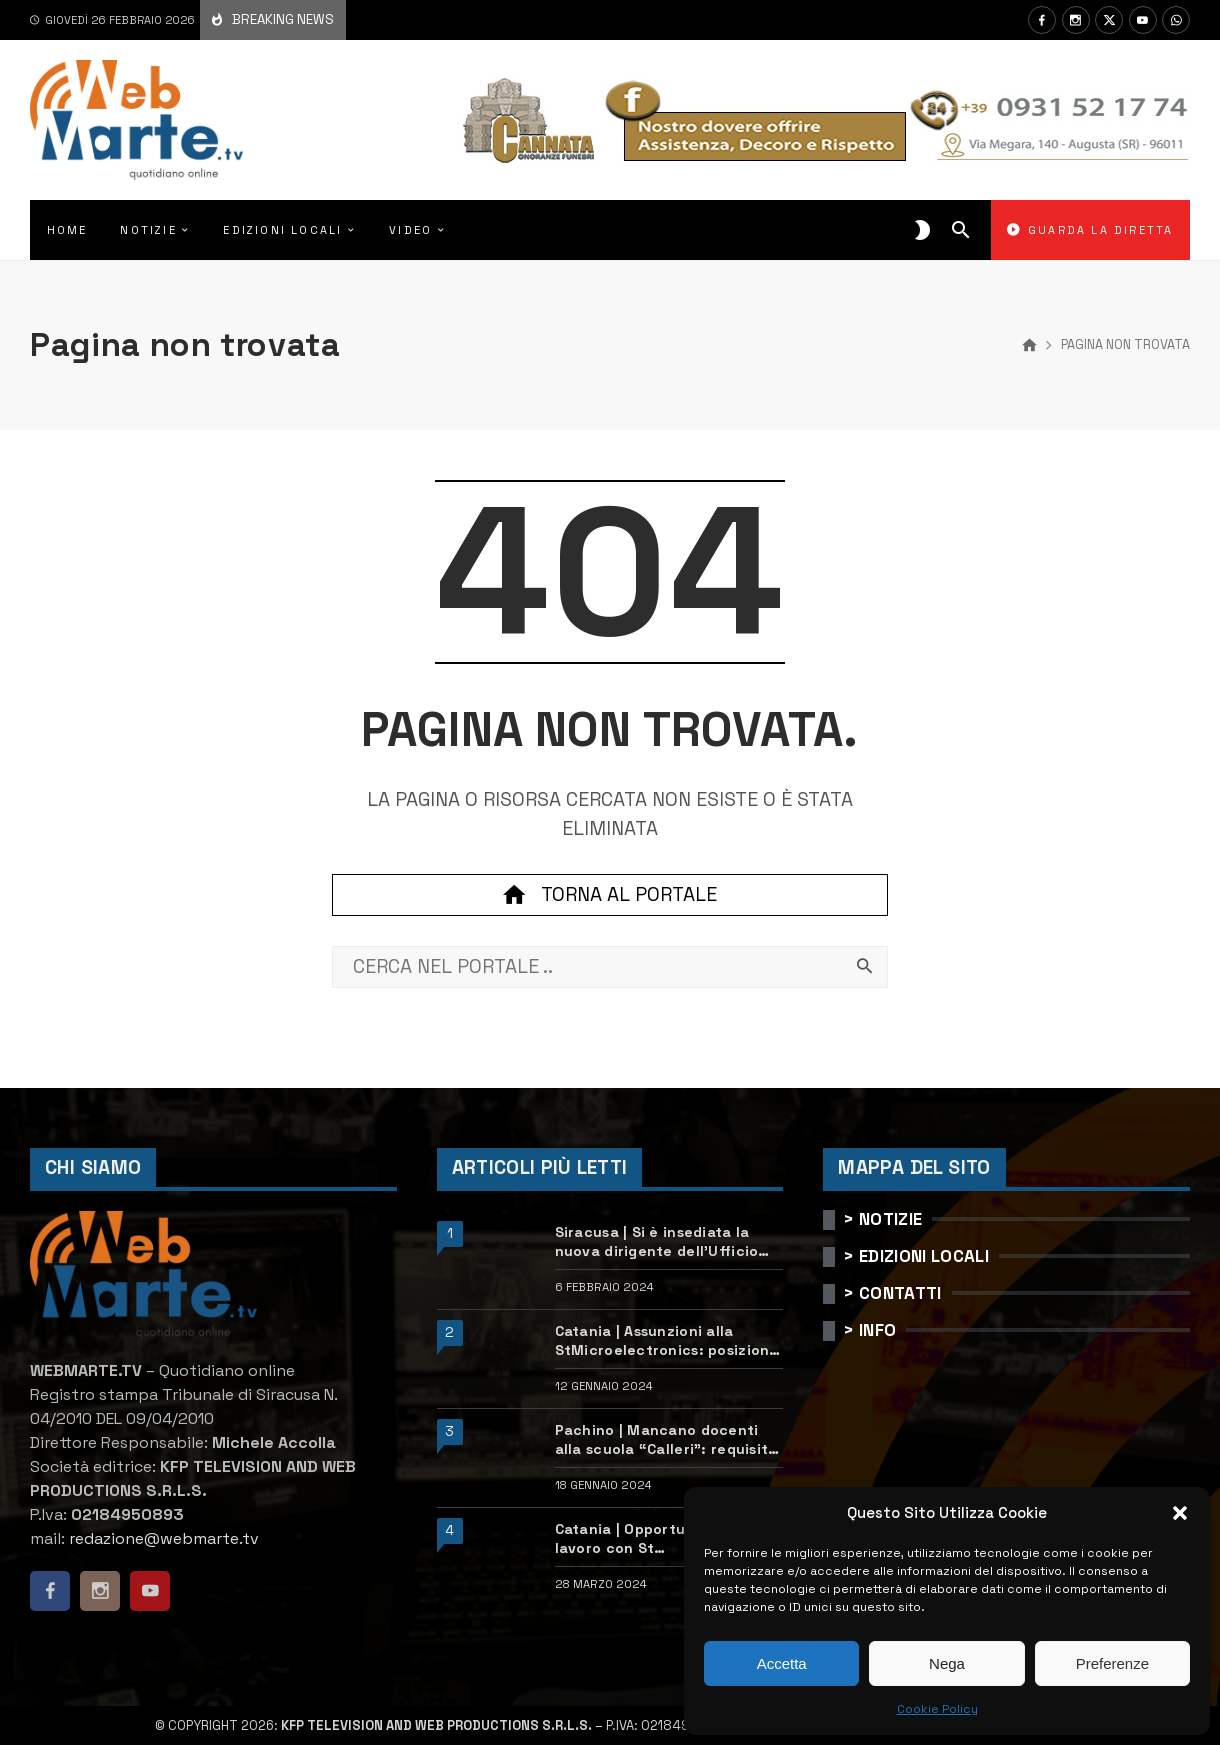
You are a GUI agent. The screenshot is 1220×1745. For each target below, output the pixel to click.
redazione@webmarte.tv (164, 1538)
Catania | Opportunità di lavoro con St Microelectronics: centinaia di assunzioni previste (668, 1538)
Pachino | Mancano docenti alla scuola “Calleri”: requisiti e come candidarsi (664, 1439)
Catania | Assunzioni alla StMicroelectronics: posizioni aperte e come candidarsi (664, 1340)
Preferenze (1112, 1663)
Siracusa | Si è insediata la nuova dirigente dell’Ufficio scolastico (657, 1241)
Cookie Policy (937, 1709)
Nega (947, 1663)
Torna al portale (610, 895)
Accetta (782, 1663)
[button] (1180, 1513)
